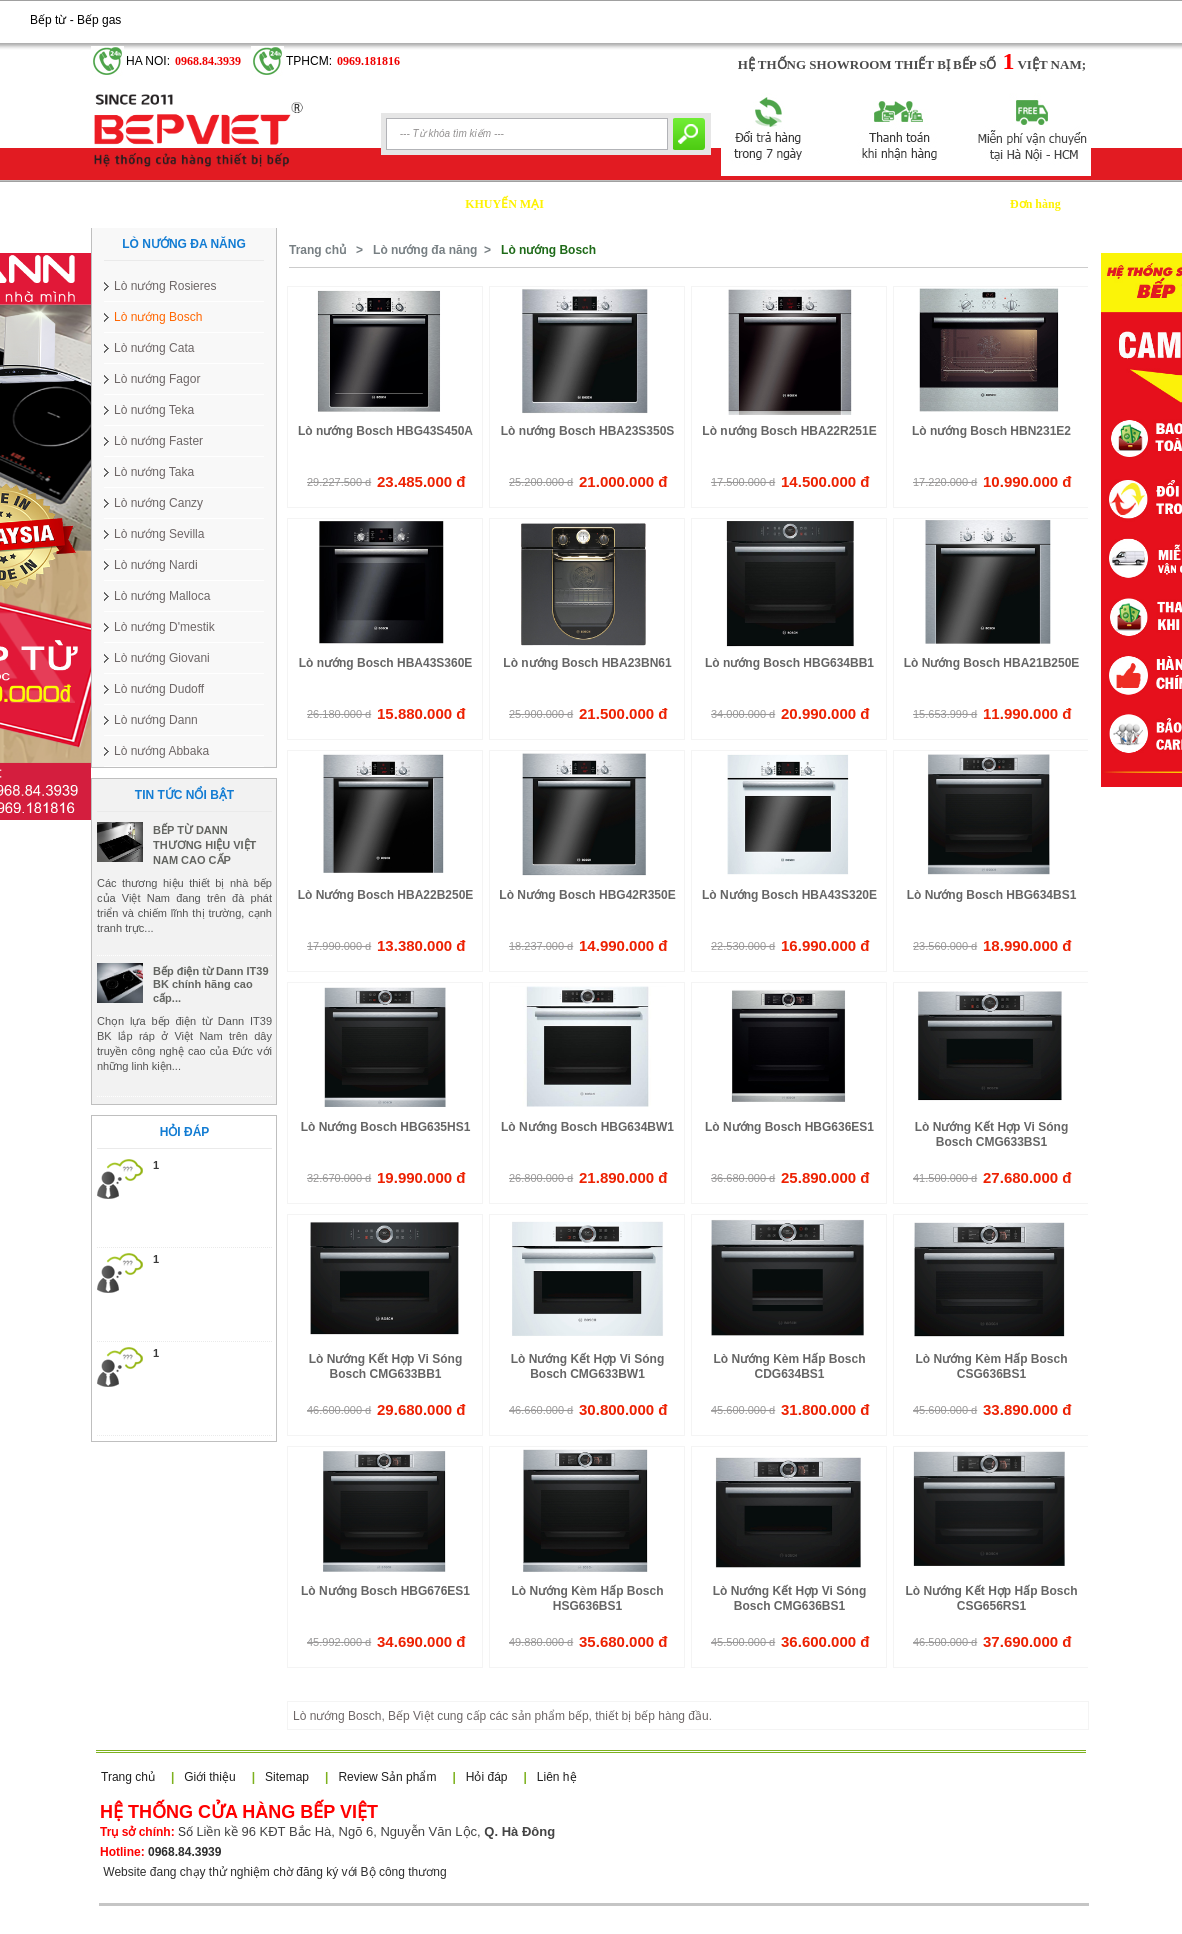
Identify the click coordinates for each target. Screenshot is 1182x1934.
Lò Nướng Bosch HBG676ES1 (385, 1591)
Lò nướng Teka (154, 410)
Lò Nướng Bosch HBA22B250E (386, 895)
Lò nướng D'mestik (164, 627)
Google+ (144, 11)
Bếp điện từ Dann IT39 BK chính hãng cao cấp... (211, 1023)
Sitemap (287, 1777)
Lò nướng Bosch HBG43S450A (385, 431)
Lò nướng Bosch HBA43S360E (386, 663)
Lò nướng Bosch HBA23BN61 (587, 663)
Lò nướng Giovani (162, 658)
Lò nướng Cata (154, 348)
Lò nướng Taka (154, 472)
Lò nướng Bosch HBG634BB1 (789, 663)
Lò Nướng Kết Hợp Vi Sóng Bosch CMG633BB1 (385, 1366)
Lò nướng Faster (158, 441)
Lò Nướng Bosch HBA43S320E (789, 895)
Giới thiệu (209, 1777)
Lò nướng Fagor (157, 379)
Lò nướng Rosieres (165, 286)
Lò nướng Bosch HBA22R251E (789, 431)
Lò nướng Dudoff (159, 689)
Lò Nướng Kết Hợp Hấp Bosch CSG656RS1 (992, 1598)
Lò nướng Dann (156, 720)
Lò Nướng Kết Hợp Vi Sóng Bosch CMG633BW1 (587, 1366)
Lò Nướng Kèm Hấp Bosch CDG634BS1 (789, 1366)
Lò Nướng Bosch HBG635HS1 (386, 1127)
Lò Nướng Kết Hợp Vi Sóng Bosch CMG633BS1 (991, 1134)
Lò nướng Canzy (158, 503)
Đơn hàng (1035, 204)
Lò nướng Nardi (156, 565)
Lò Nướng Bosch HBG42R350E (587, 895)
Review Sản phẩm (387, 1777)
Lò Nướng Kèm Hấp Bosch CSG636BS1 (991, 1366)
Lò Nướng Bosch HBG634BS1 (992, 895)
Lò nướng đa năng (425, 250)
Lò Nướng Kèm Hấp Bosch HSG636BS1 (587, 1598)
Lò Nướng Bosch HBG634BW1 (587, 1127)
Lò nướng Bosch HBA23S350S (588, 431)
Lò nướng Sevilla (159, 534)
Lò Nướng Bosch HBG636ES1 (789, 1127)
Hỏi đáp (487, 1777)
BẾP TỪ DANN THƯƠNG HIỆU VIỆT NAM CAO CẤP (204, 884)
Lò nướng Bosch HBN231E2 (991, 431)
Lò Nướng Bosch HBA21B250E (992, 663)
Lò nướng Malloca (162, 596)
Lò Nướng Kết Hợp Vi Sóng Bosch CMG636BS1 (789, 1598)
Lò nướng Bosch (158, 317)
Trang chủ (317, 250)
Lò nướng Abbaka (161, 751)
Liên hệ (557, 1777)
